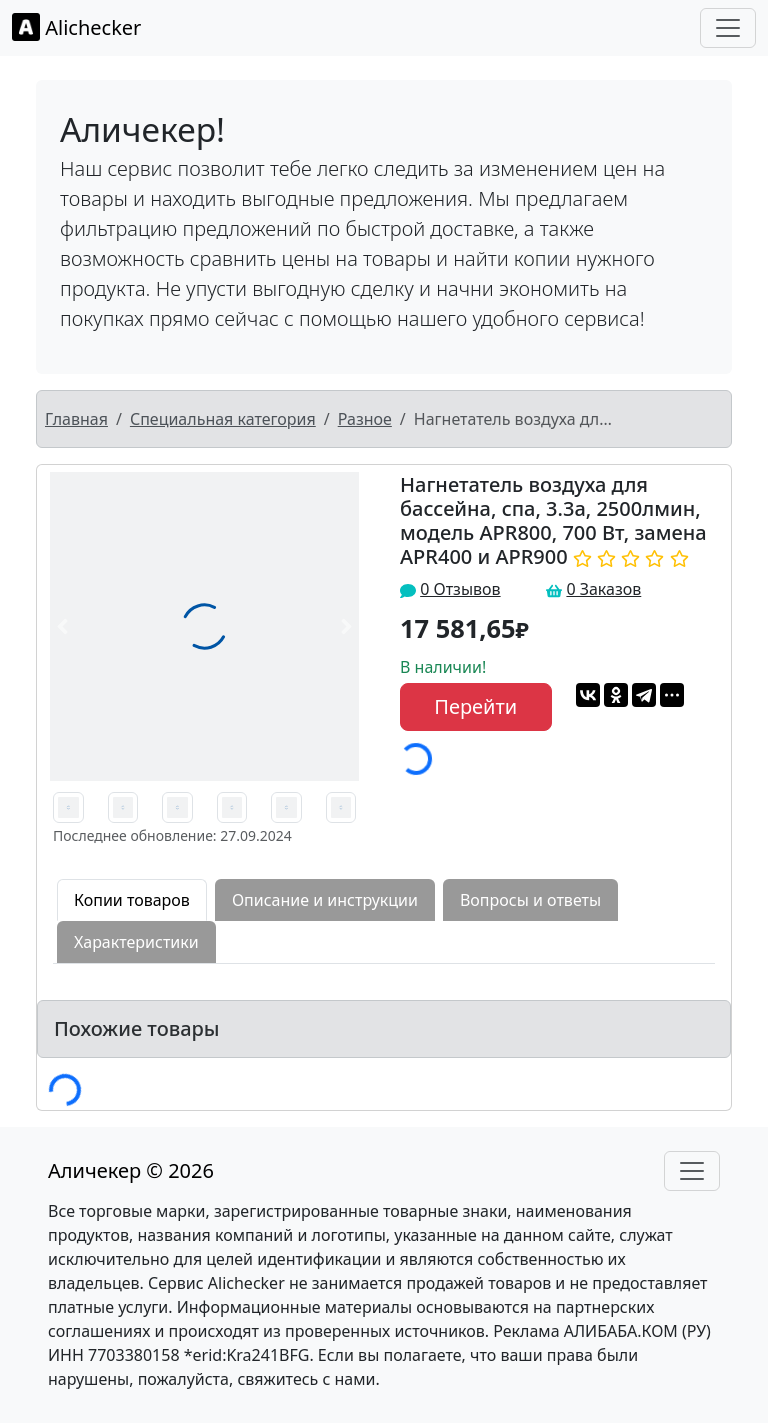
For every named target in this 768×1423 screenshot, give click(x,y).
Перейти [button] (475, 706)
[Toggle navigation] (728, 28)
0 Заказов (603, 589)
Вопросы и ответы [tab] (530, 900)
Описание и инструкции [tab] (325, 900)
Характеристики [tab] (136, 942)
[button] (62, 626)
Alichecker (76, 27)
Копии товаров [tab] (132, 900)
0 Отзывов (460, 589)
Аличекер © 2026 (131, 1170)
